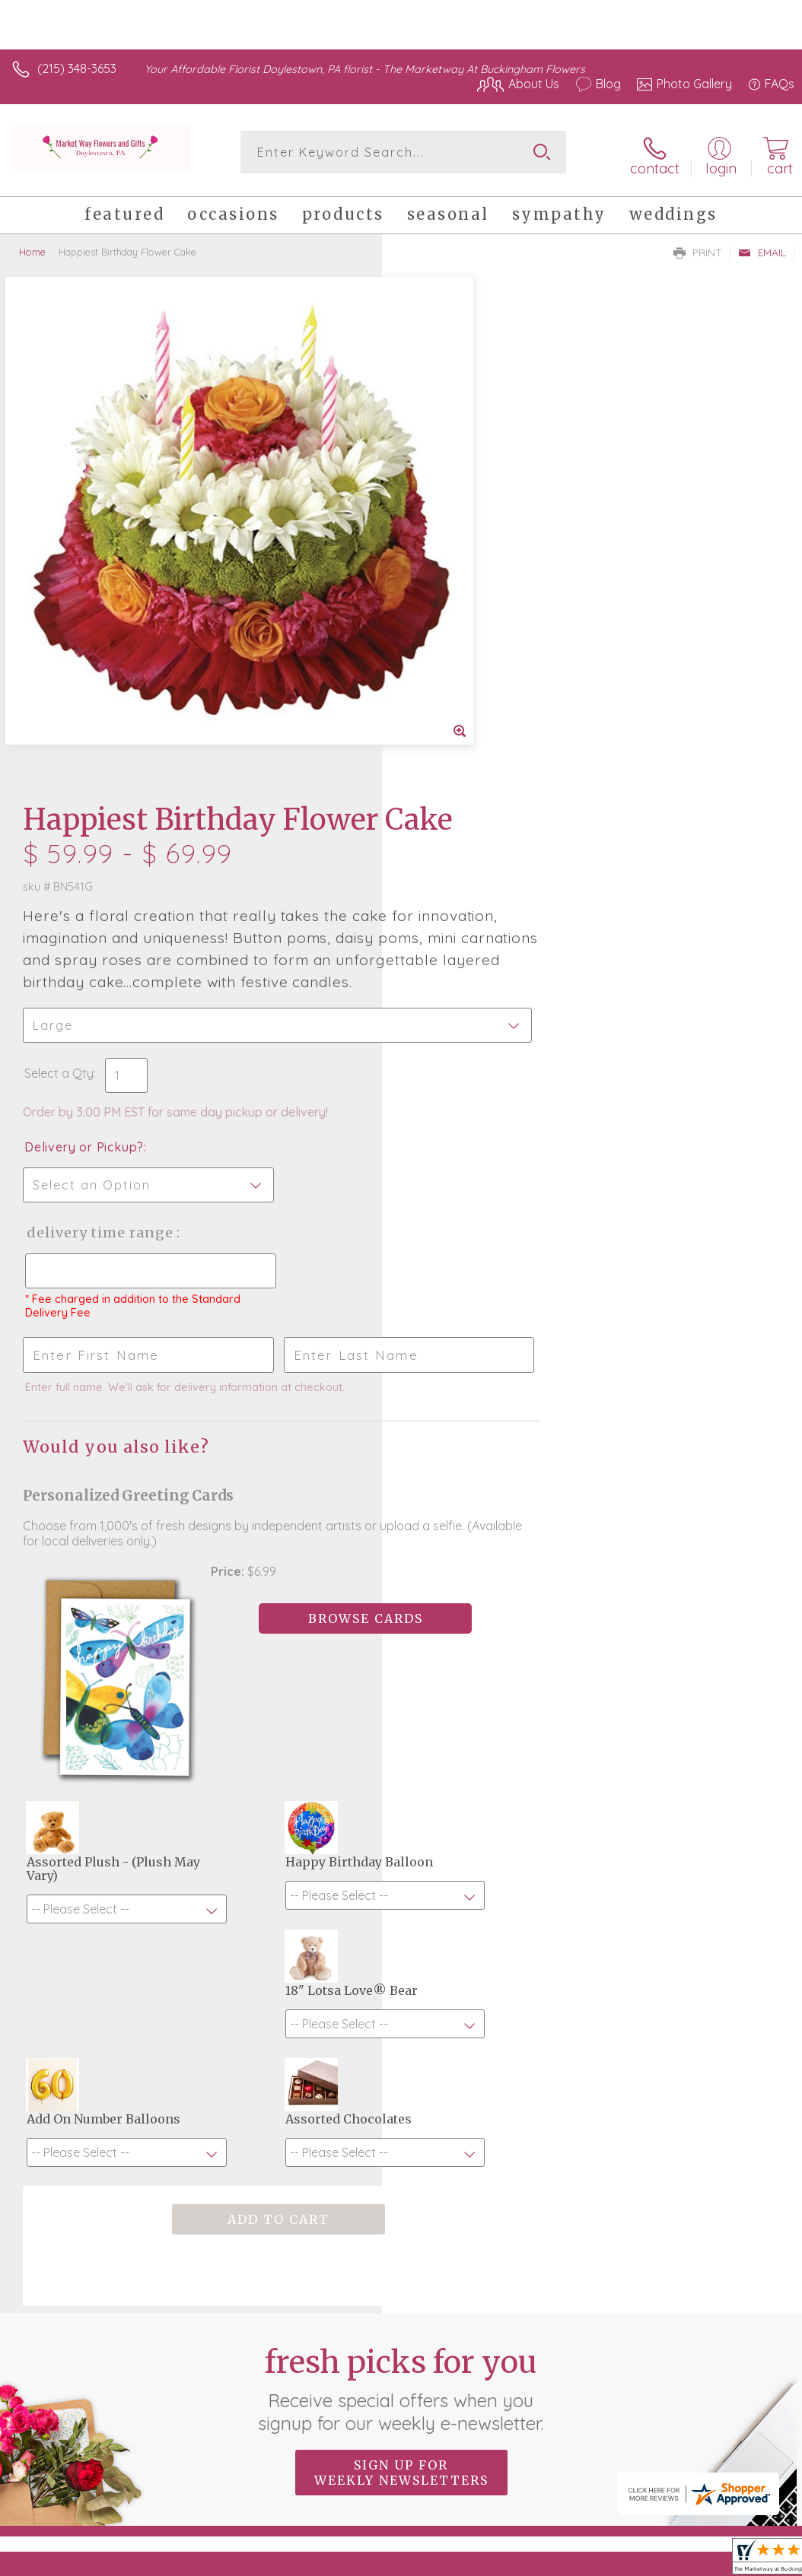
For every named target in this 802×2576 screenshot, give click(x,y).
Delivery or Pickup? (466, 664)
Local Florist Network (644, 2406)
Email (762, 248)
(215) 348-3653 (76, 68)
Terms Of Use (446, 2406)
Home (32, 247)
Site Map (738, 2406)
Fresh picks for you (401, 1876)
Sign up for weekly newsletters (401, 1960)
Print (697, 248)
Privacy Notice (535, 2406)
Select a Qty (441, 590)
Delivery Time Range (481, 749)
